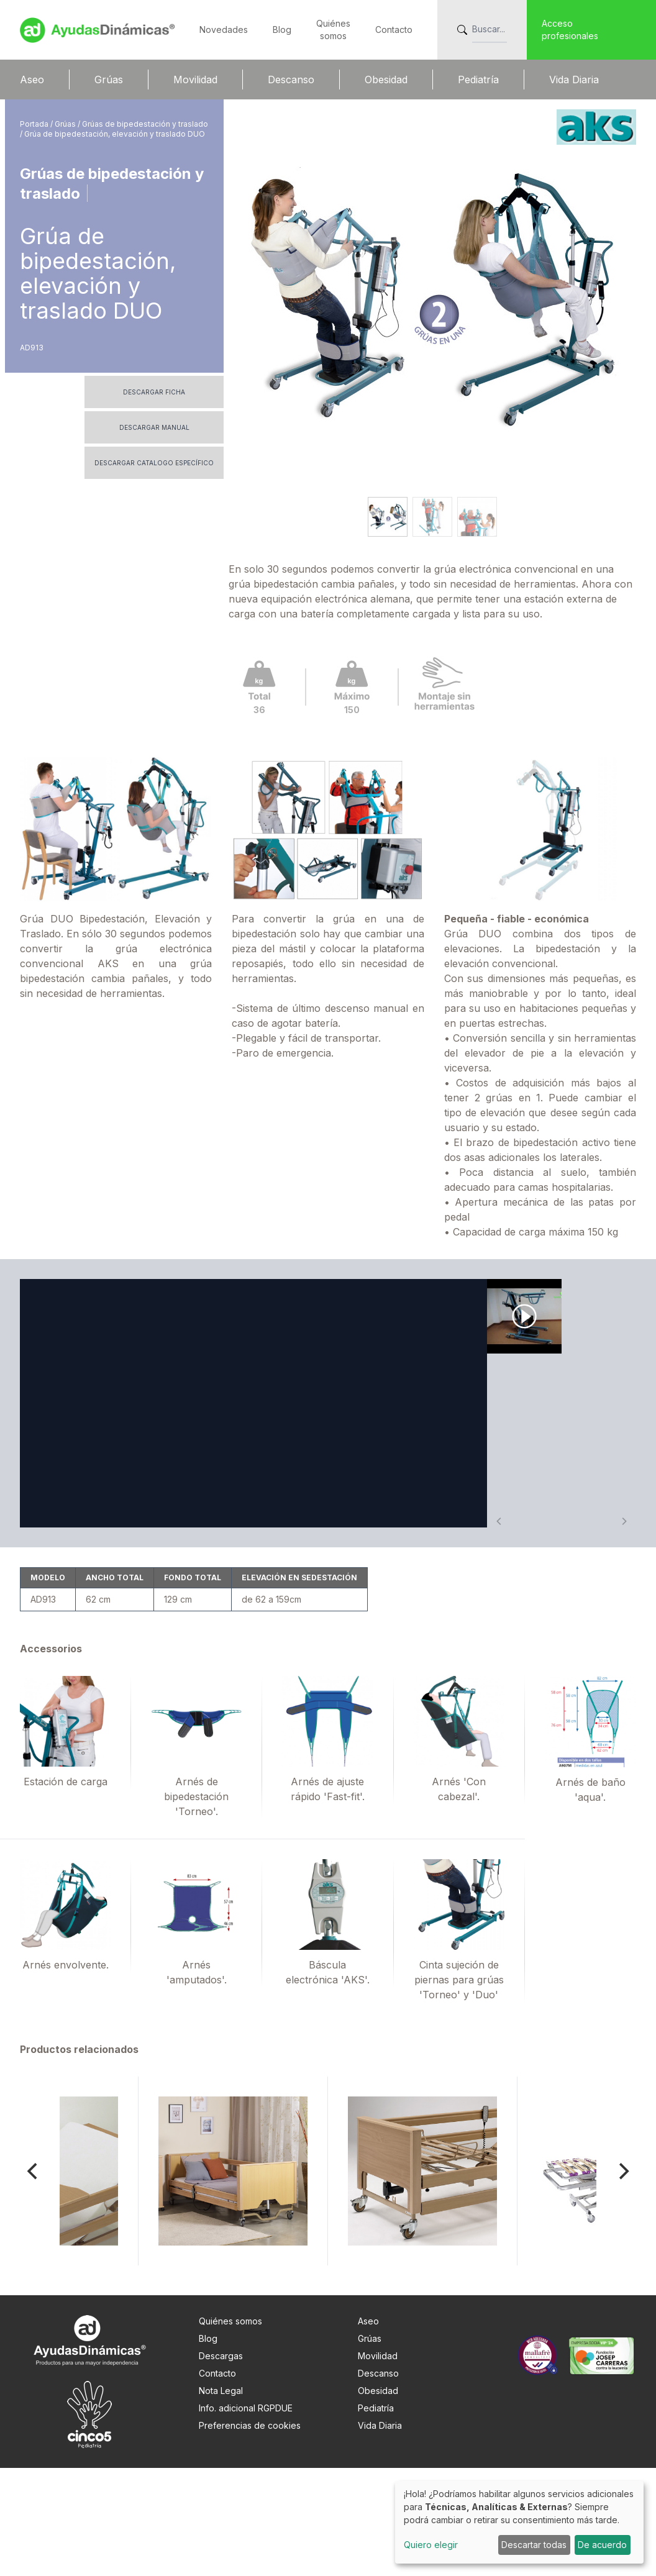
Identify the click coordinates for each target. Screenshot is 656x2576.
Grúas (108, 79)
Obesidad (386, 79)
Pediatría (478, 79)
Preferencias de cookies (250, 2533)
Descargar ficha (154, 392)
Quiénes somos (230, 2429)
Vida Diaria (574, 79)
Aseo (32, 79)
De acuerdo (602, 2544)
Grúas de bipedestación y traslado (145, 124)
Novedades (223, 29)
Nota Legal (221, 2498)
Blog (282, 29)
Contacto (393, 29)
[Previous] (33, 2279)
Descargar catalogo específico (154, 463)
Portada (35, 124)
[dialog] (519, 2522)
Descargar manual (154, 427)
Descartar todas (534, 2544)
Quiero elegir (431, 2544)
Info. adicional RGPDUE (246, 2516)
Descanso (291, 79)
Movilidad (195, 79)
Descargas (221, 2464)
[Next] (622, 2279)
